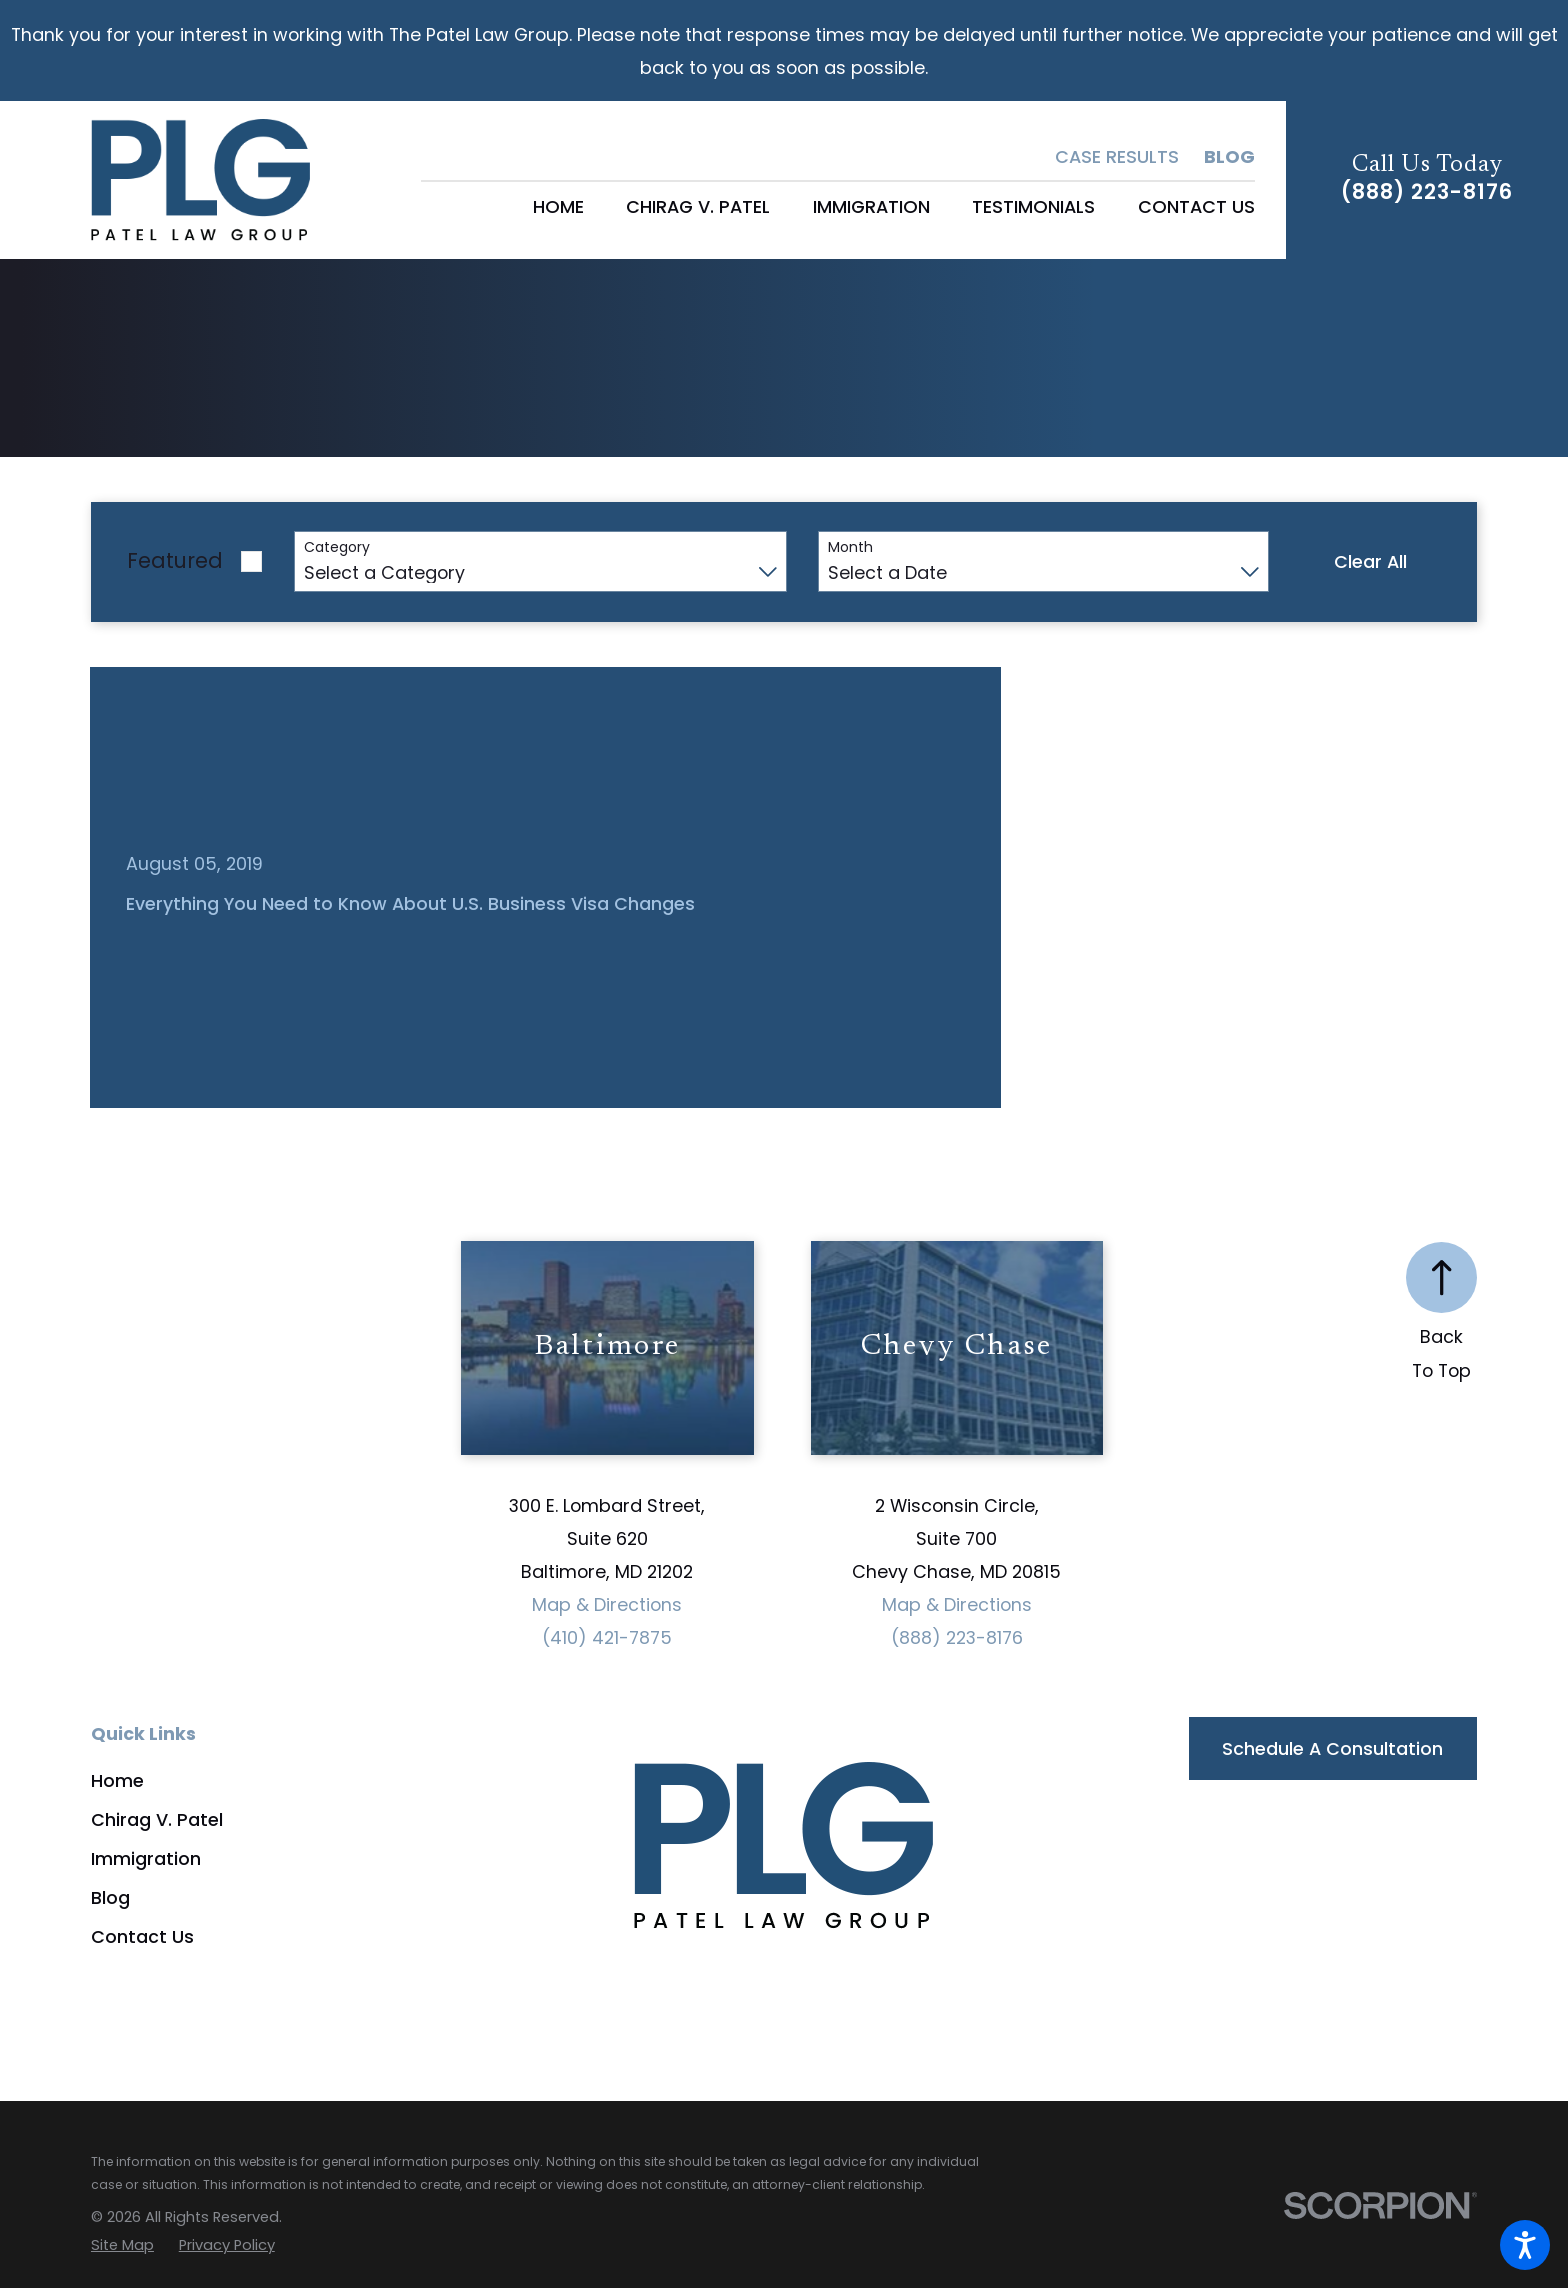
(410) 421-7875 (607, 1637)
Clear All (1370, 561)
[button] (1525, 2245)
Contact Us (142, 1936)
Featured (175, 560)
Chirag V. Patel (157, 1819)
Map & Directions (607, 1604)
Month (850, 547)
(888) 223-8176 (1427, 192)
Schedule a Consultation (1332, 1748)
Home (117, 1780)
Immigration (146, 1858)
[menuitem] (558, 207)
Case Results (1117, 156)
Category (337, 547)
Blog (1229, 156)
